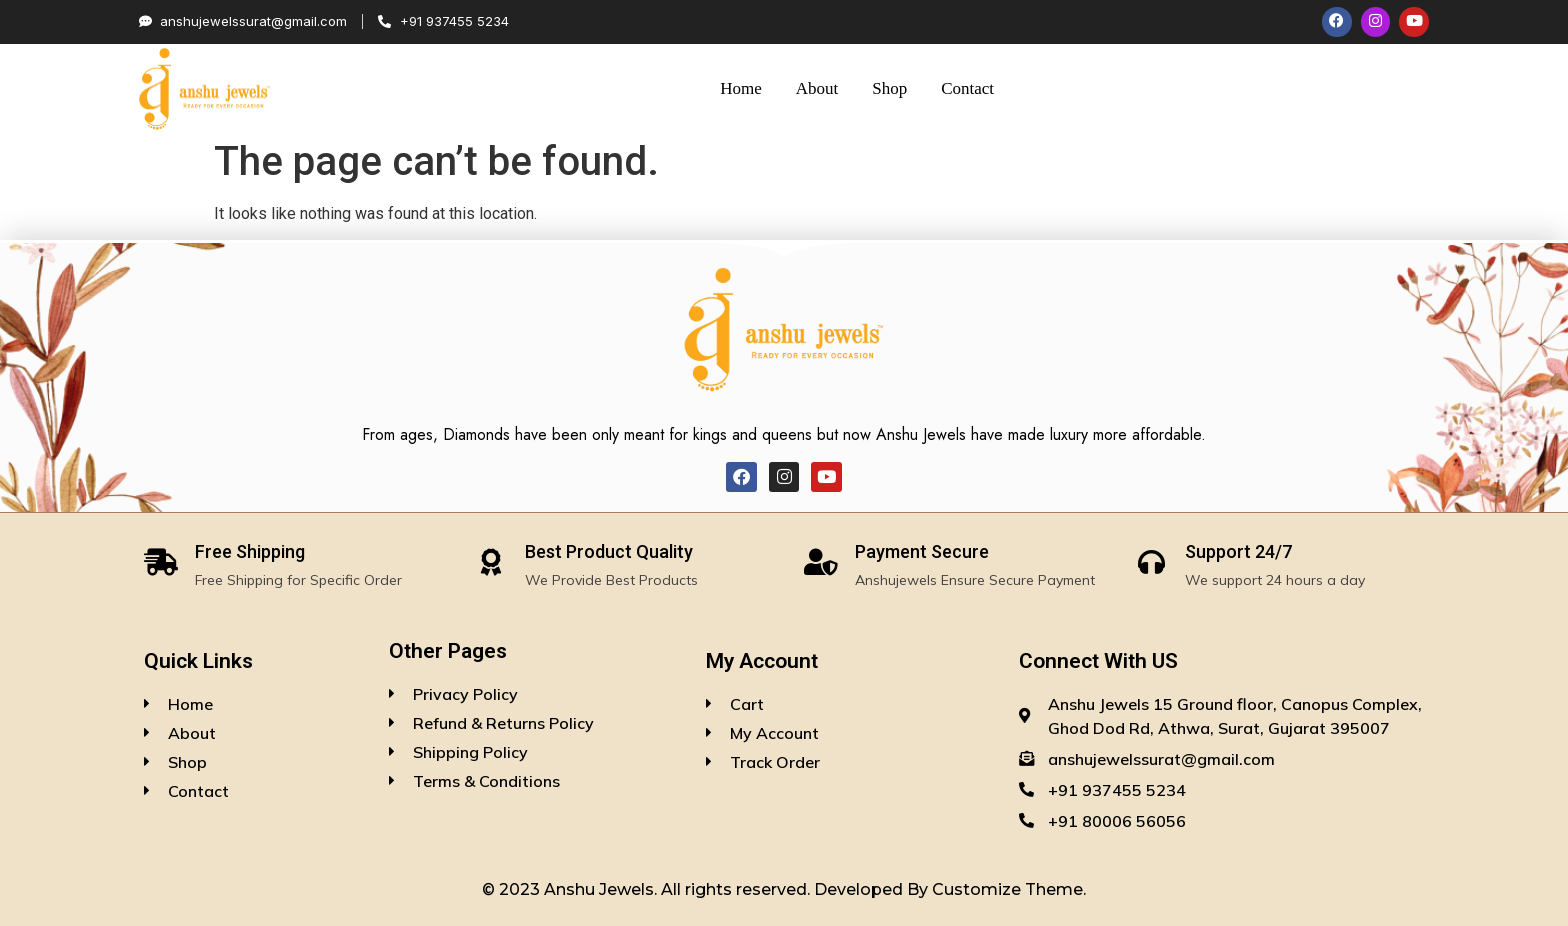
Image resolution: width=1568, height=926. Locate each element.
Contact (967, 88)
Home (741, 88)
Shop (889, 88)
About (817, 88)
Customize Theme (1007, 889)
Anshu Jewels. (602, 889)
